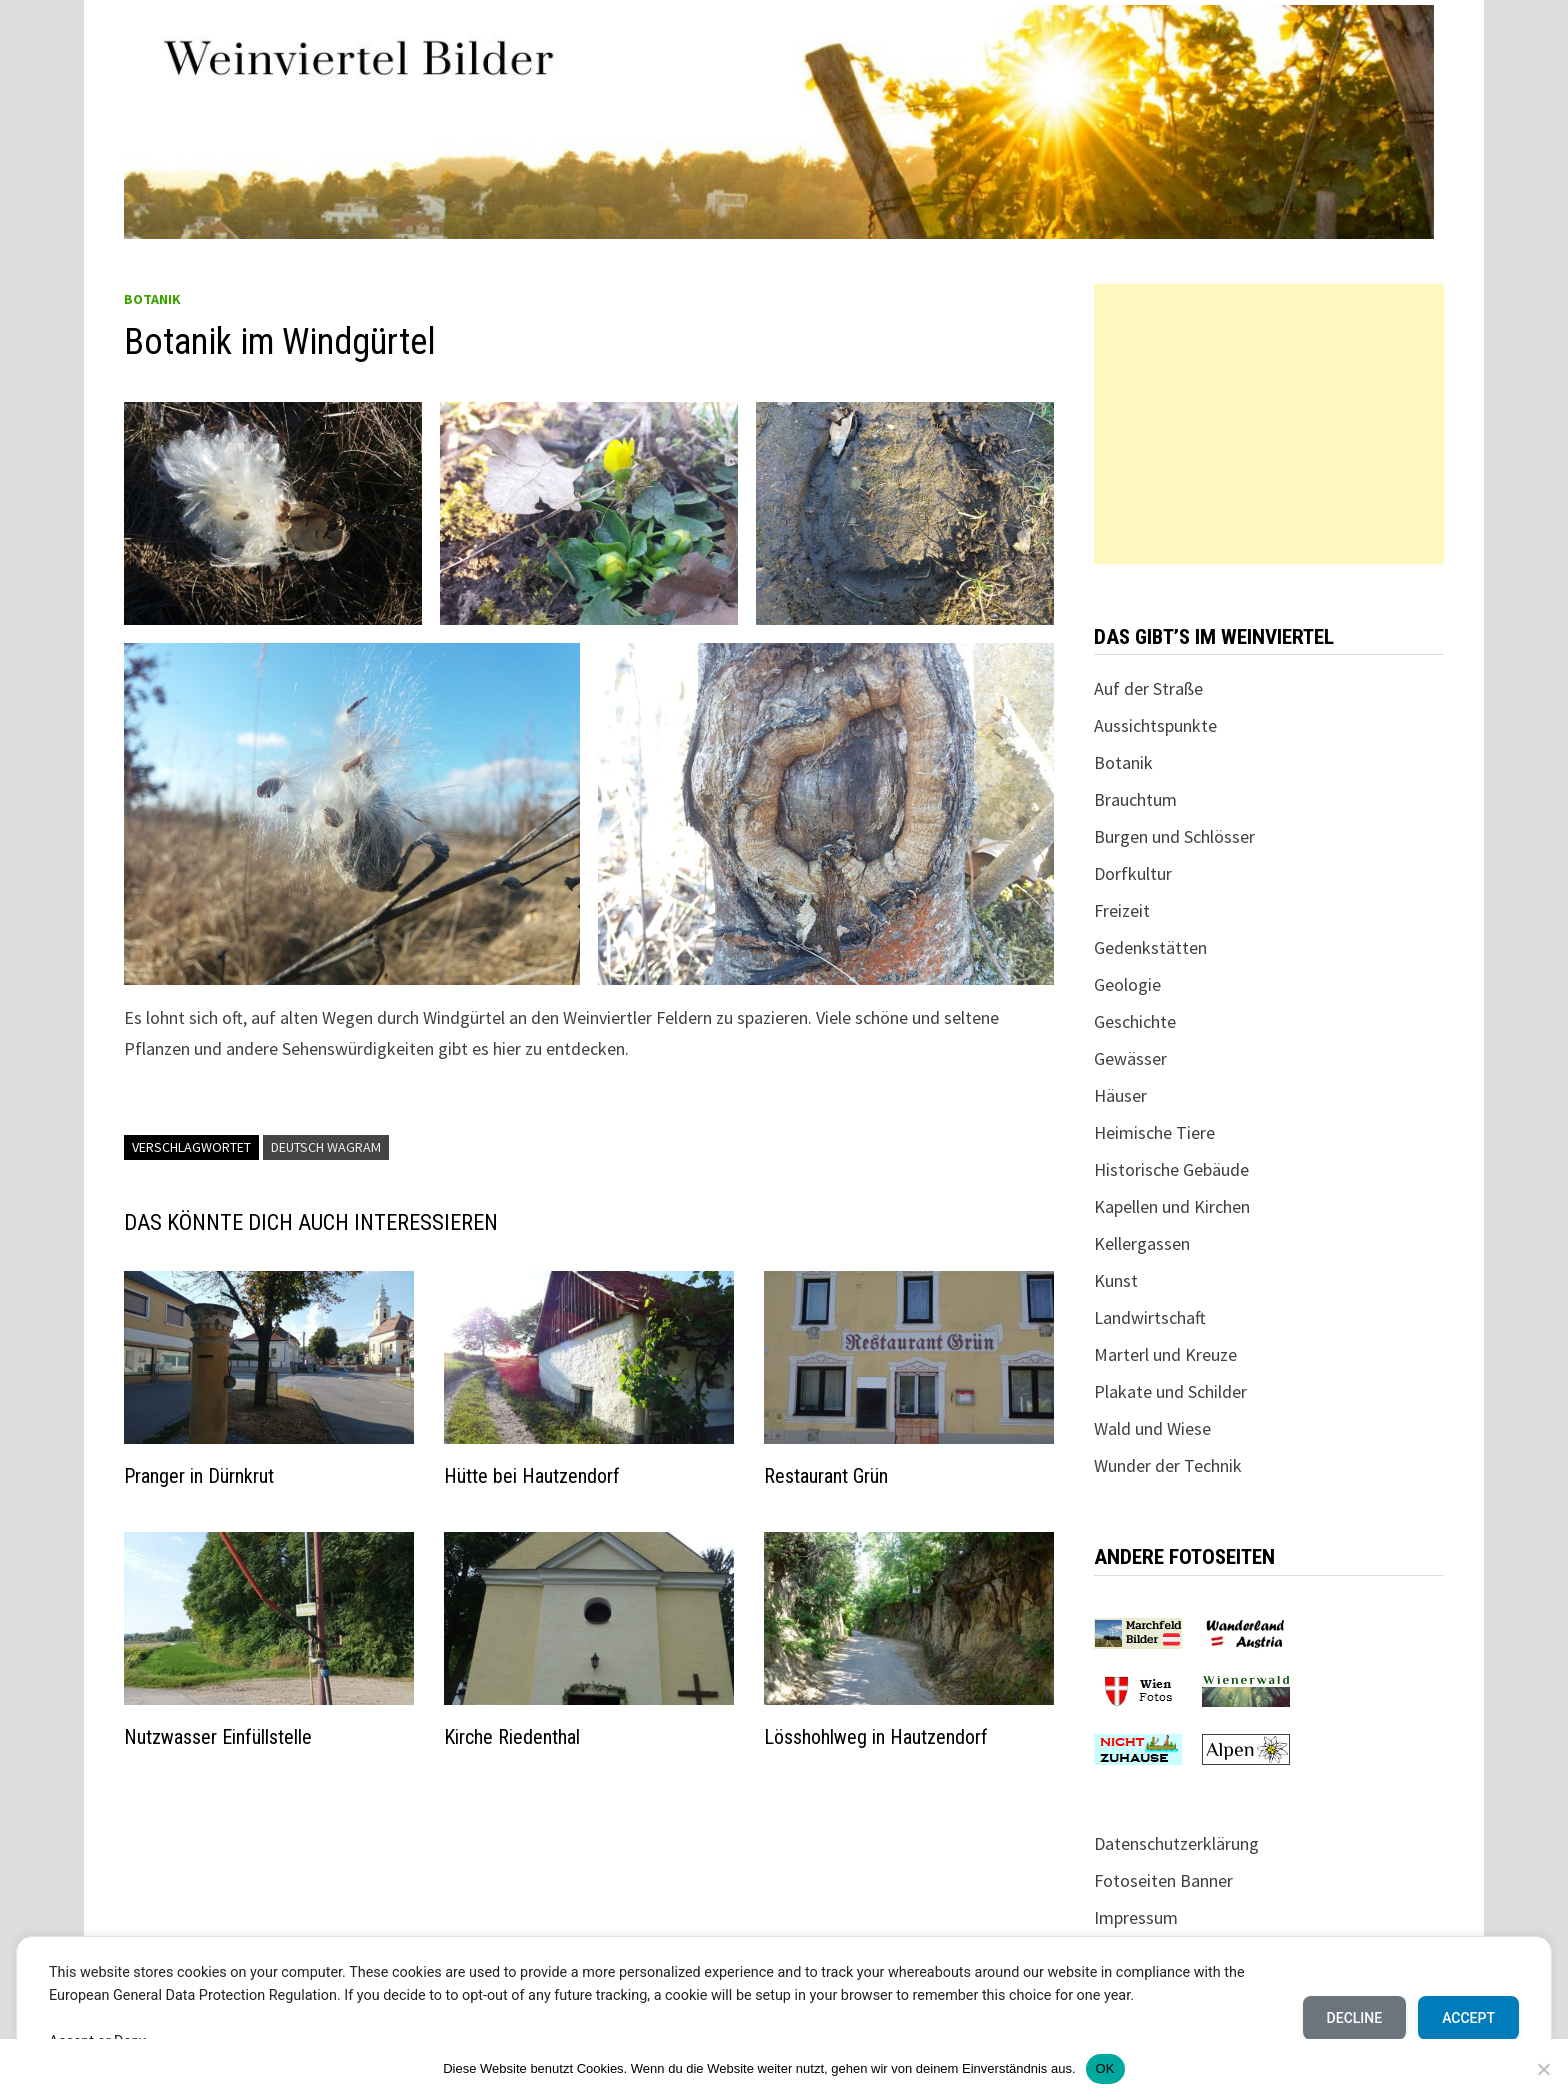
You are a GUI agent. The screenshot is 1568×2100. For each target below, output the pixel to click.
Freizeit (1122, 910)
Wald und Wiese (1152, 1428)
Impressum (1136, 1917)
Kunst (1116, 1280)
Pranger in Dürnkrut (199, 1476)
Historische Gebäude (1171, 1169)
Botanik (152, 299)
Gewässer (1130, 1058)
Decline (1355, 2018)
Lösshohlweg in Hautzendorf (876, 1737)
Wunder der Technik (1168, 1465)
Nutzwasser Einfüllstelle (218, 1737)
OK (1105, 2068)
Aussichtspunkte (1155, 725)
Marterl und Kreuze (1165, 1354)
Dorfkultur (1133, 873)
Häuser (1120, 1095)
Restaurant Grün (826, 1476)
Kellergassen (1142, 1243)
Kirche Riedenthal (512, 1737)
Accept (1468, 2018)
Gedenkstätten (1150, 947)
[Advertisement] (1269, 424)
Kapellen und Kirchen (1172, 1206)
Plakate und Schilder (1170, 1391)
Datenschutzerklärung (1176, 1843)
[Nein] (1543, 2069)
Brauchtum (1135, 799)
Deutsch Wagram (326, 1147)
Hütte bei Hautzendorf (532, 1476)
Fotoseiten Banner (1163, 1880)
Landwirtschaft (1150, 1317)
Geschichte (1135, 1021)
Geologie (1127, 984)
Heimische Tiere (1154, 1132)
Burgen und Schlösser (1174, 836)
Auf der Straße (1148, 688)
